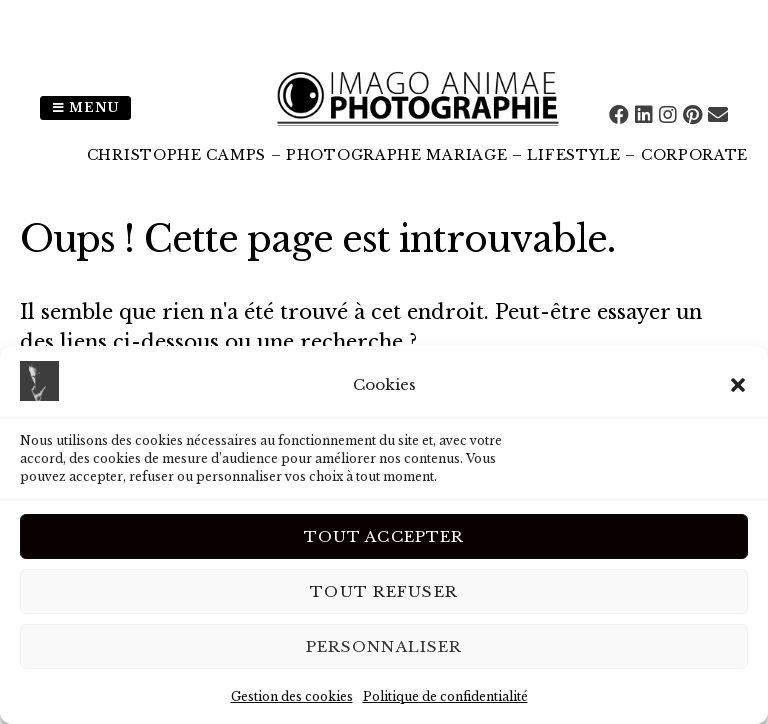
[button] (738, 385)
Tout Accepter (384, 536)
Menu (85, 107)
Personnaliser (384, 646)
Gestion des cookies (292, 696)
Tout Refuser (384, 591)
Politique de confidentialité (445, 696)
